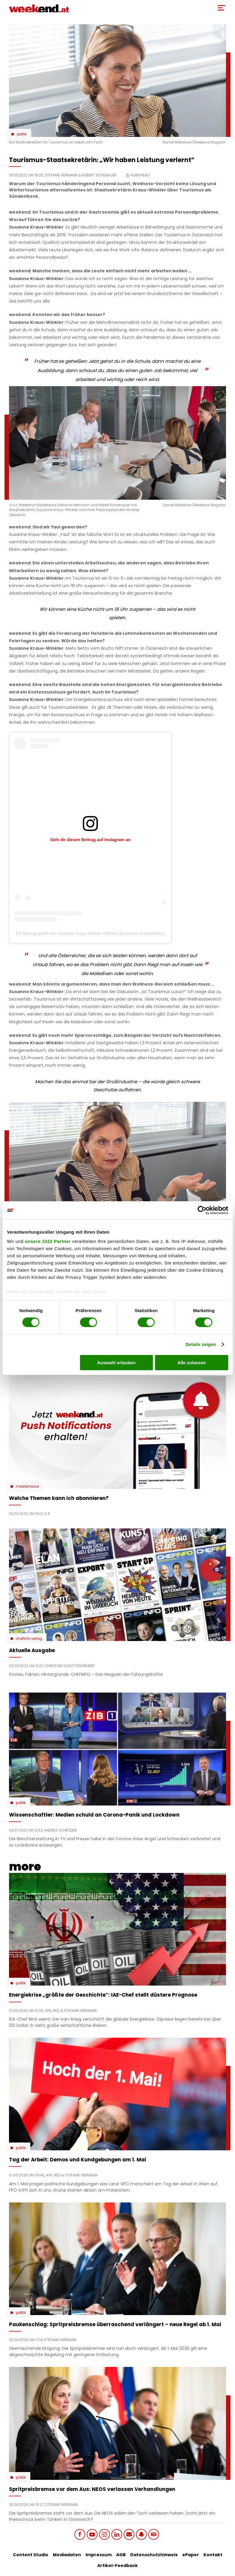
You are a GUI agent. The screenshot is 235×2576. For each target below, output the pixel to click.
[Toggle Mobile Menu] (221, 7)
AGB (121, 2555)
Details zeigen (200, 1344)
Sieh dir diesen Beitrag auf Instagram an (90, 839)
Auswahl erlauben (116, 1362)
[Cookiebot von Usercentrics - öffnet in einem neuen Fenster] (202, 1209)
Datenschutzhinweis (154, 2555)
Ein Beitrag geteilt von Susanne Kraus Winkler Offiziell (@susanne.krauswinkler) (90, 933)
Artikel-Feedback (117, 2566)
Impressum (99, 2555)
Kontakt (212, 2555)
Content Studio (30, 2555)
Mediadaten (67, 2555)
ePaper (190, 2555)
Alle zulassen (191, 1362)
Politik (22, 134)
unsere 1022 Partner (48, 1241)
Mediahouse (27, 1486)
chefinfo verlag (29, 1638)
